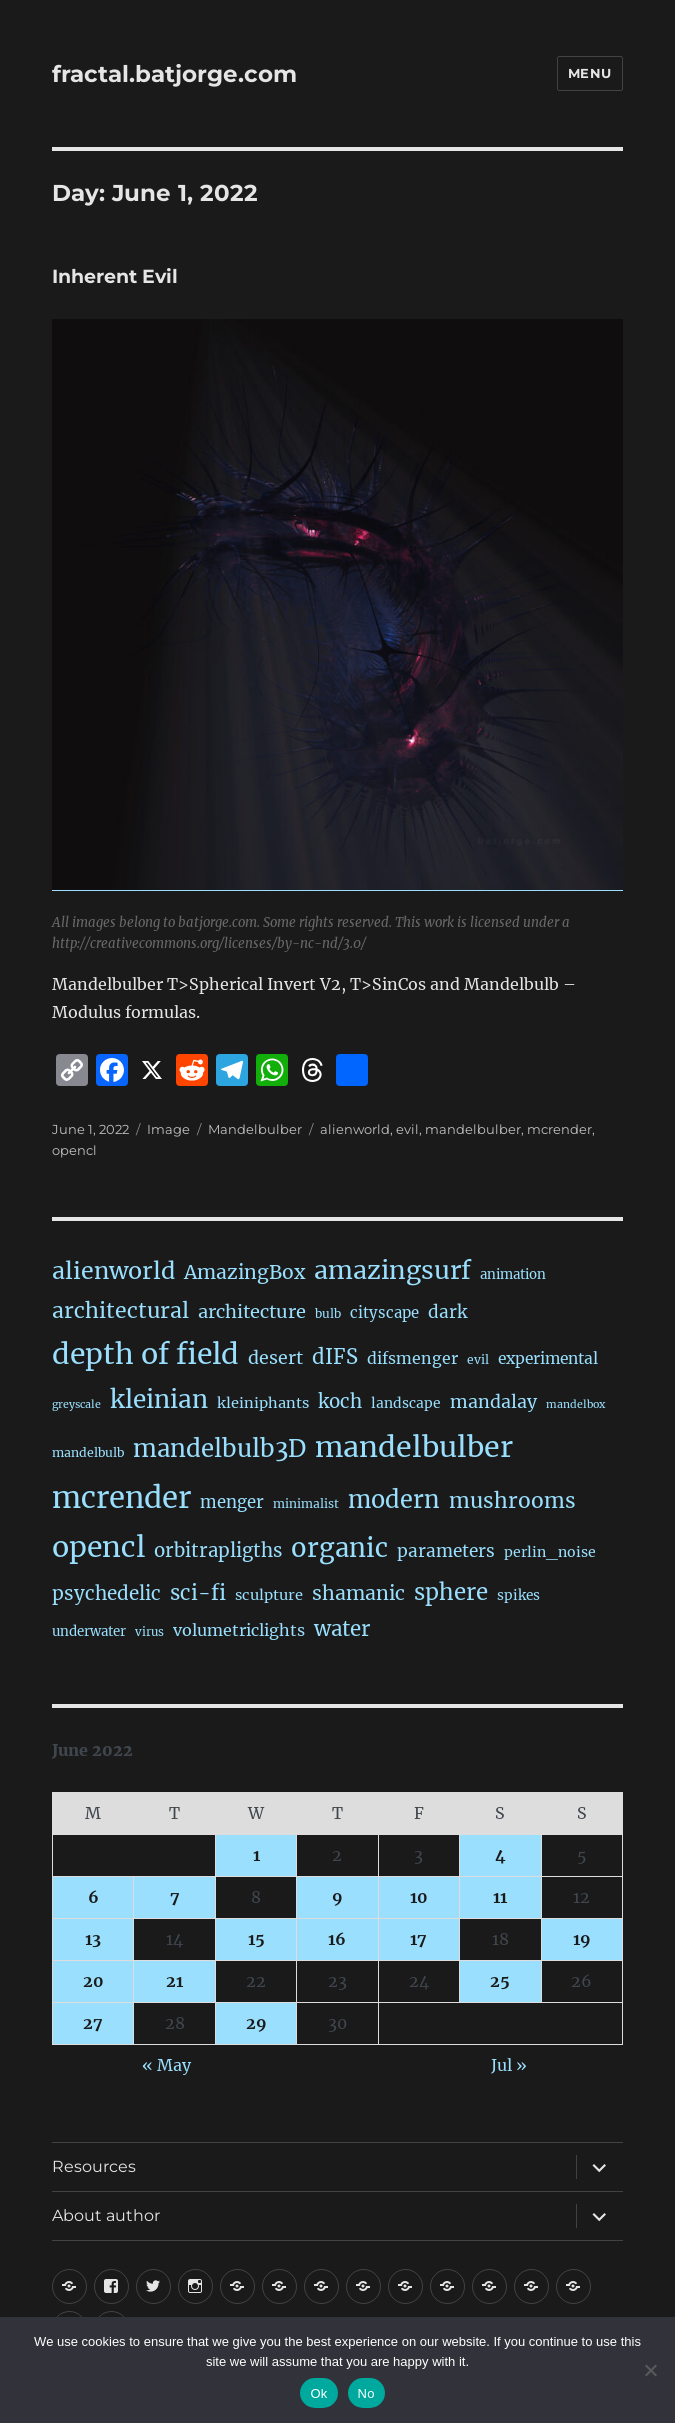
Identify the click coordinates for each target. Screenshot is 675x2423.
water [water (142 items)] (342, 1629)
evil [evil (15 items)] (478, 1359)
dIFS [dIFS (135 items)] (335, 1357)
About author (106, 2215)
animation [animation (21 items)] (513, 1274)
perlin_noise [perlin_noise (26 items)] (550, 1552)
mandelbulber (473, 1129)
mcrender (559, 1129)
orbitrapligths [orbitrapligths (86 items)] (218, 1550)
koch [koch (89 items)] (340, 1401)
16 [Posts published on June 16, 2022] (337, 1939)
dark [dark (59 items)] (447, 1312)
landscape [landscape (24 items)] (406, 1403)
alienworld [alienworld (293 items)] (113, 1270)
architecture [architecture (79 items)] (252, 1311)
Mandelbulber (255, 1129)
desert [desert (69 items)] (275, 1358)
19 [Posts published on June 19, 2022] (582, 1939)
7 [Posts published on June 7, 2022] (175, 1897)
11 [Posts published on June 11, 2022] (500, 1897)
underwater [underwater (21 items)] (89, 1631)
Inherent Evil (115, 276)
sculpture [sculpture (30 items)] (269, 1595)
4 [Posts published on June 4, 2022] (500, 1855)
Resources (94, 2166)
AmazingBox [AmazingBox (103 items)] (244, 1272)
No (366, 2393)
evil (407, 1129)
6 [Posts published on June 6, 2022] (93, 1897)
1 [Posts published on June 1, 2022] (256, 1855)
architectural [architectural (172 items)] (120, 1310)
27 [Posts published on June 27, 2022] (93, 2023)
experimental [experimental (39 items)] (548, 1358)
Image (168, 1129)
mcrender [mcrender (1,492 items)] (121, 1497)
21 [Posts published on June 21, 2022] (174, 1981)
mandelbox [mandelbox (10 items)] (575, 1404)
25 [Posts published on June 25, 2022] (500, 1981)
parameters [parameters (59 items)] (446, 1551)
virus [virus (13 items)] (149, 1632)
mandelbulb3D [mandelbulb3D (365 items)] (219, 1448)
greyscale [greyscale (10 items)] (76, 1404)
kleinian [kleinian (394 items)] (159, 1399)
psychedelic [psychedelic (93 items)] (106, 1593)
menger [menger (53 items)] (232, 1502)
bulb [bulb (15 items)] (328, 1313)
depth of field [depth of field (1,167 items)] (145, 1354)
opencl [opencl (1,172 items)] (98, 1547)
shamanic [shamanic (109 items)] (358, 1593)
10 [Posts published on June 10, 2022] (419, 1897)
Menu (590, 73)
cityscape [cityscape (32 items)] (384, 1312)
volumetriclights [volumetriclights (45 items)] (239, 1630)
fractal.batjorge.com (174, 74)
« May (166, 2065)
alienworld (355, 1129)
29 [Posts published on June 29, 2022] (256, 2023)
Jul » (509, 2065)
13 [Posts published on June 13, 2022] (93, 1939)
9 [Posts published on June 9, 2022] (337, 1897)
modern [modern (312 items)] (394, 1499)
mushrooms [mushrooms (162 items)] (512, 1500)
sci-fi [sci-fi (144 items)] (198, 1593)
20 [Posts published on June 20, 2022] (93, 1981)
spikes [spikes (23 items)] (518, 1595)
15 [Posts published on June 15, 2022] (256, 1939)
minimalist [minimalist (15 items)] (306, 1503)
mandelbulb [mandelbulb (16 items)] (88, 1452)
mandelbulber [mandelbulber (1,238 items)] (414, 1447)
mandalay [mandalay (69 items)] (493, 1402)
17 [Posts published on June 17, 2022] (418, 1939)
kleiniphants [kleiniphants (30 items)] (263, 1403)
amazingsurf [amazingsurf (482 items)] (392, 1270)
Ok (318, 2393)
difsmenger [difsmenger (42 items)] (412, 1358)
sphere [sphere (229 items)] (451, 1592)
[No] (650, 2370)
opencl (74, 1150)
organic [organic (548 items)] (339, 1548)
